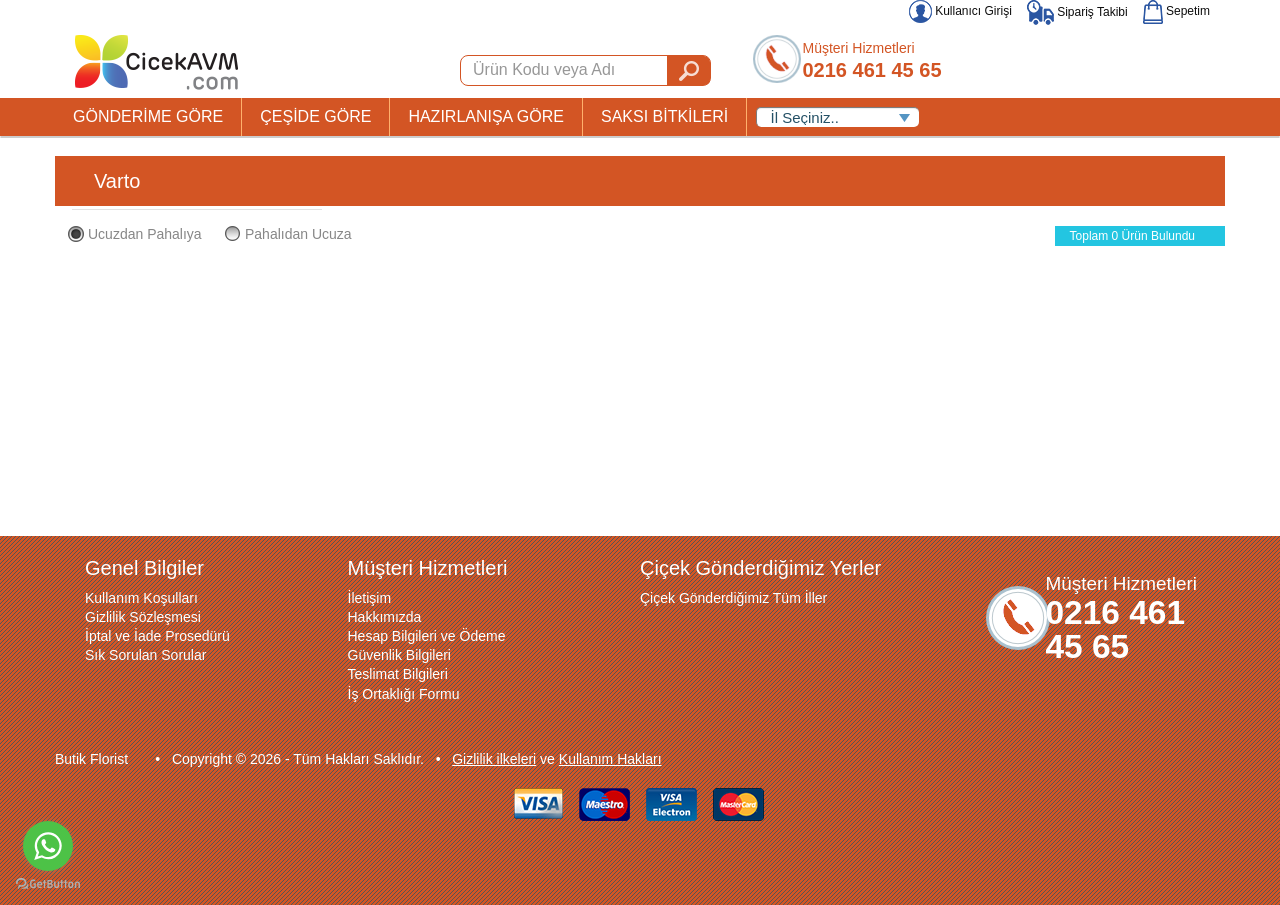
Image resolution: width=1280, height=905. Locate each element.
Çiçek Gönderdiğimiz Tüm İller (733, 598)
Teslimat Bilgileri (398, 674)
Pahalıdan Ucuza (288, 234)
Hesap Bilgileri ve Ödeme (427, 636)
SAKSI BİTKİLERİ (664, 116)
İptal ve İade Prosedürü (157, 636)
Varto (117, 181)
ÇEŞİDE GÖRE (315, 116)
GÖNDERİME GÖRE (148, 116)
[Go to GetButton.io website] (48, 884)
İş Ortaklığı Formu (404, 694)
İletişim (370, 598)
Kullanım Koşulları (141, 598)
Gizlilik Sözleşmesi (143, 617)
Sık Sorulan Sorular (145, 655)
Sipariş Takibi (1077, 12)
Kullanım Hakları (610, 759)
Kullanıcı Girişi (960, 11)
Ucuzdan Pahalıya (135, 234)
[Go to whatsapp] (48, 846)
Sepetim (1176, 11)
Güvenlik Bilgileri (399, 655)
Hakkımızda (385, 617)
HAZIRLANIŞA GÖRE (486, 116)
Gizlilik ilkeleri (494, 759)
